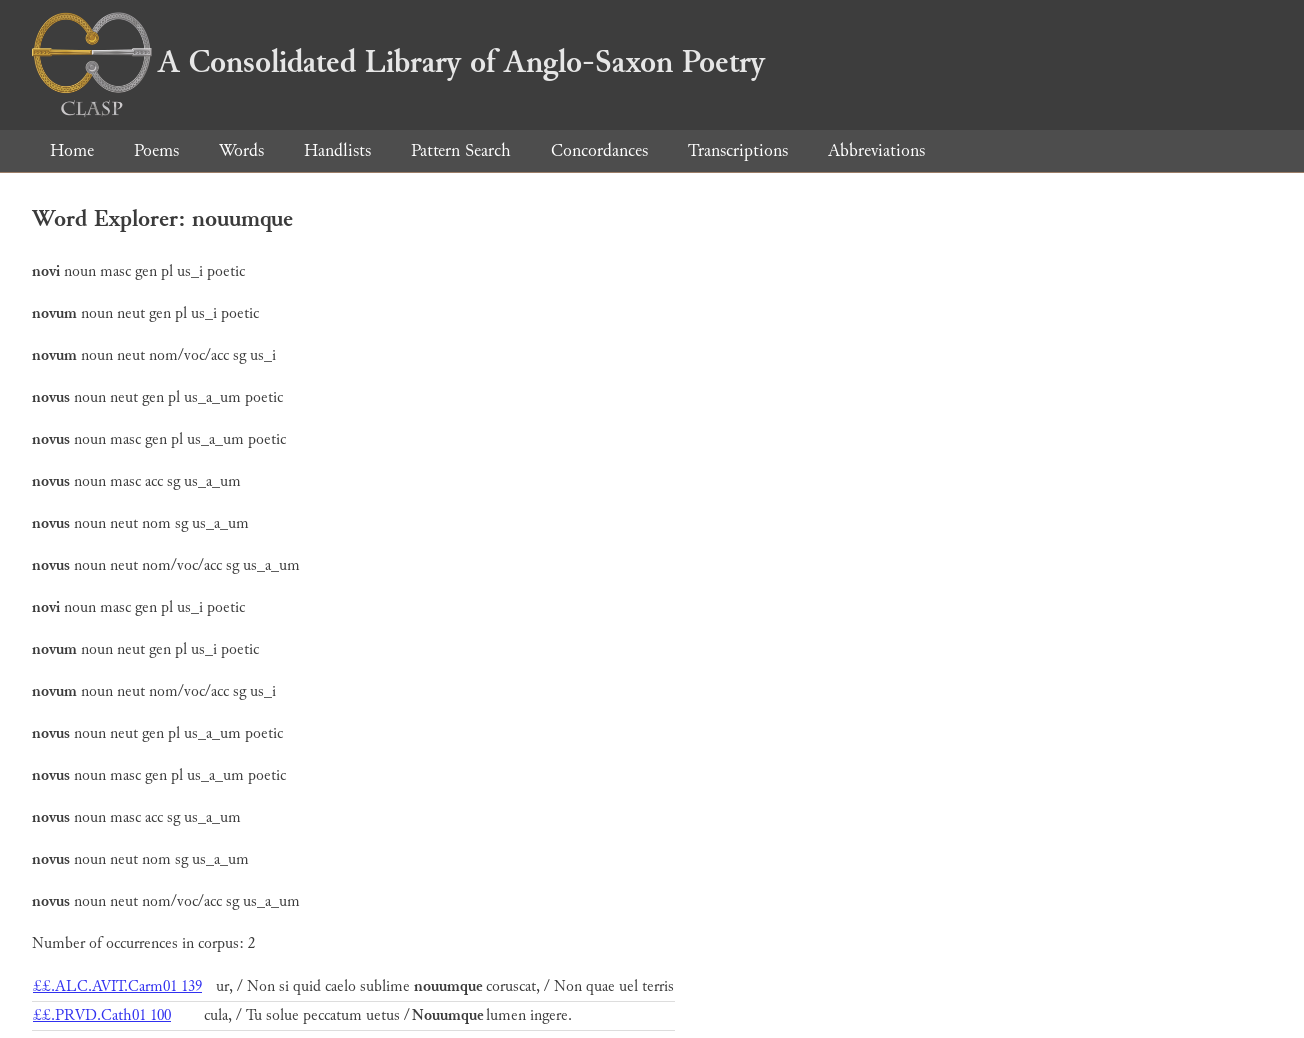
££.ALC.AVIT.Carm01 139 (117, 986)
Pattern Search (461, 150)
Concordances (599, 150)
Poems (156, 150)
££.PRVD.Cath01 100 (102, 1015)
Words (241, 150)
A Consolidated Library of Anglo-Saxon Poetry (398, 62)
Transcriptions (738, 150)
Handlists (337, 150)
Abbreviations (876, 150)
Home (72, 150)
